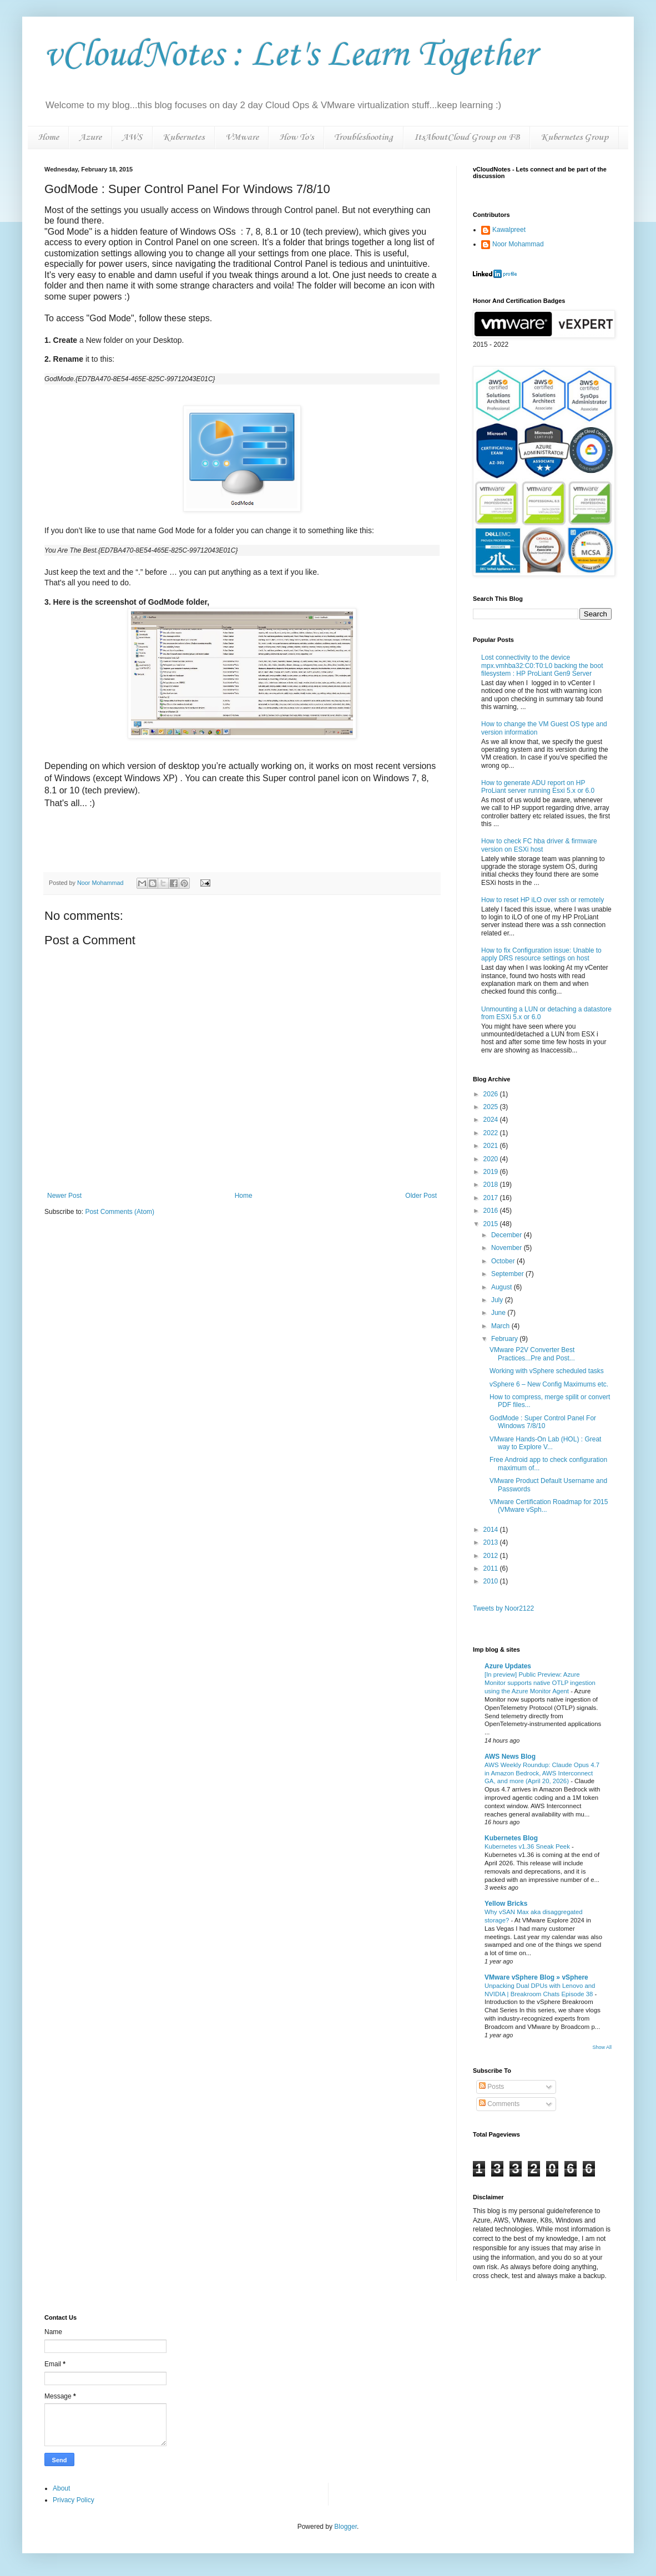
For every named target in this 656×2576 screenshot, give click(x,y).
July (498, 1300)
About (61, 2488)
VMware (242, 137)
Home (48, 137)
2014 (491, 1530)
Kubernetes (183, 137)
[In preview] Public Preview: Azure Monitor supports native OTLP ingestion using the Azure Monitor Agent (540, 1682)
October (504, 1261)
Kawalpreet (509, 230)
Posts (491, 2087)
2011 (491, 1568)
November (507, 1248)
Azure (90, 137)
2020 (491, 1159)
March (501, 1326)
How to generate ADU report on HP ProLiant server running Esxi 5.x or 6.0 (537, 786)
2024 (491, 1119)
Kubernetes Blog (511, 1838)
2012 (491, 1556)
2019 (491, 1172)
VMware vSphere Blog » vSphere (536, 1977)
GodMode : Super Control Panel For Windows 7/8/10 (543, 1422)
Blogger (345, 2527)
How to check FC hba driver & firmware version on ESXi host (539, 845)
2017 (491, 1198)
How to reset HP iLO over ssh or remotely (542, 900)
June (499, 1313)
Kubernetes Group (574, 137)
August (502, 1287)
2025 (491, 1107)
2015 (491, 1224)
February (505, 1339)
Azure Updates (508, 1666)
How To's (296, 137)
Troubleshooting (363, 137)
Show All (602, 2047)
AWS (132, 137)
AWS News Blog (510, 1756)
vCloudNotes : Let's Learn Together (290, 55)
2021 (491, 1146)
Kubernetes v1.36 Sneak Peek (528, 1846)
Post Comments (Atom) (119, 1212)
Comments (499, 2104)
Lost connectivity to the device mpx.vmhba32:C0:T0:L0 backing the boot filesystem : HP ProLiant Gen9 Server (542, 665)
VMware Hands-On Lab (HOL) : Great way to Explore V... (545, 1443)
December (507, 1235)
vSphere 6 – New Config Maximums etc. (549, 1384)
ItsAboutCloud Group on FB (467, 137)
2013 (491, 1542)
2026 (491, 1094)
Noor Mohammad (518, 244)
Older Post (421, 1196)
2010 (491, 1581)
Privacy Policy (73, 2500)
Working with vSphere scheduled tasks (547, 1371)
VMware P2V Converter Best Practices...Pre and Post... (532, 1354)
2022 (491, 1133)
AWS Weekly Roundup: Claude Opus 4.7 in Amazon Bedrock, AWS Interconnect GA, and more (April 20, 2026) (542, 1773)
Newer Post (64, 1196)
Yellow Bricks (506, 1903)
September (508, 1274)
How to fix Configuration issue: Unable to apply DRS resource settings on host (541, 954)
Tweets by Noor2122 (503, 1608)
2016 (491, 1210)
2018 (491, 1184)
